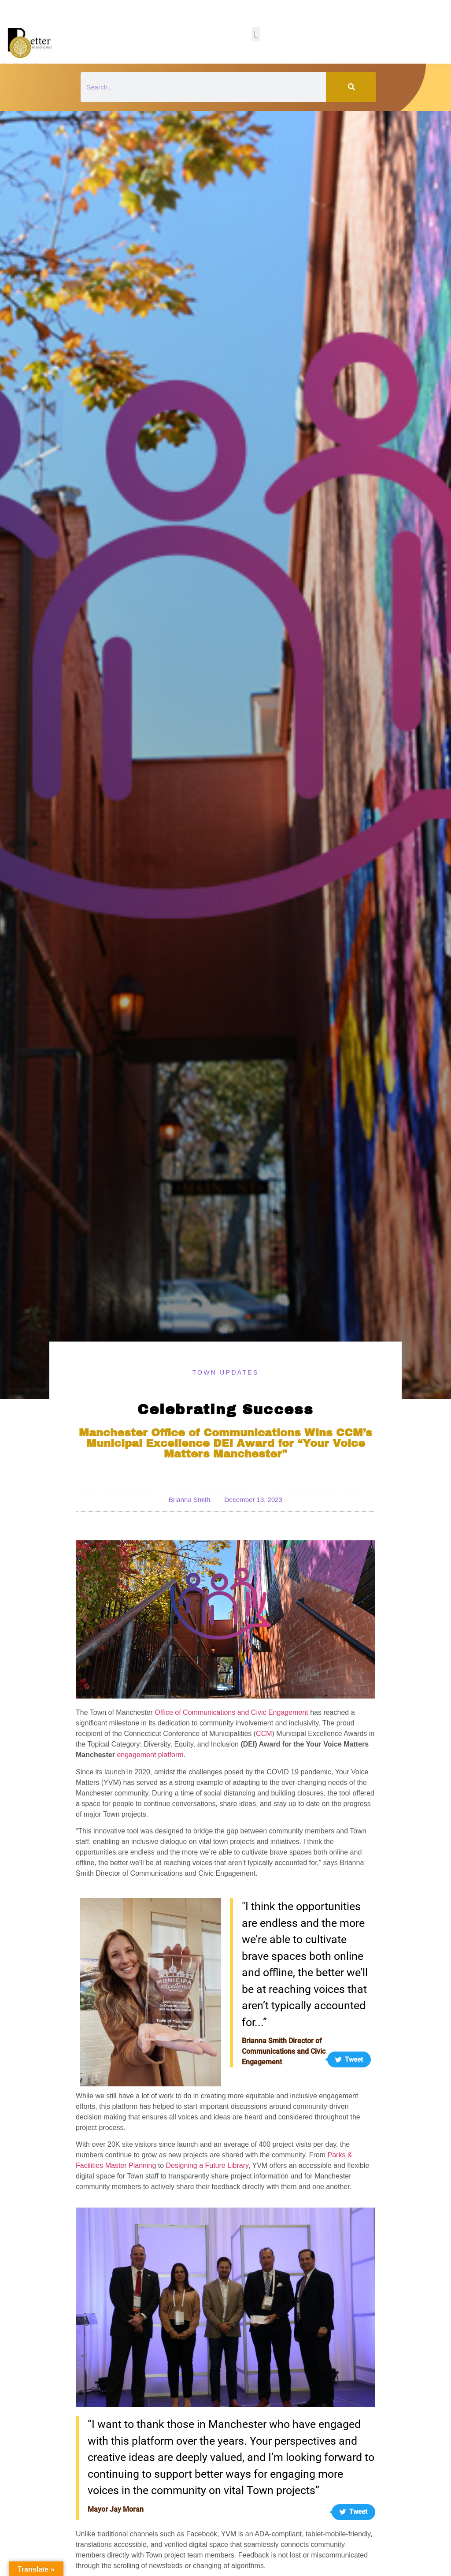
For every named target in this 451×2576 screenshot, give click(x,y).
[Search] (351, 87)
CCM (264, 1733)
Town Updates (225, 1372)
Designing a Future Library (207, 2165)
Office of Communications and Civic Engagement (231, 1712)
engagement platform (150, 1754)
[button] (256, 34)
